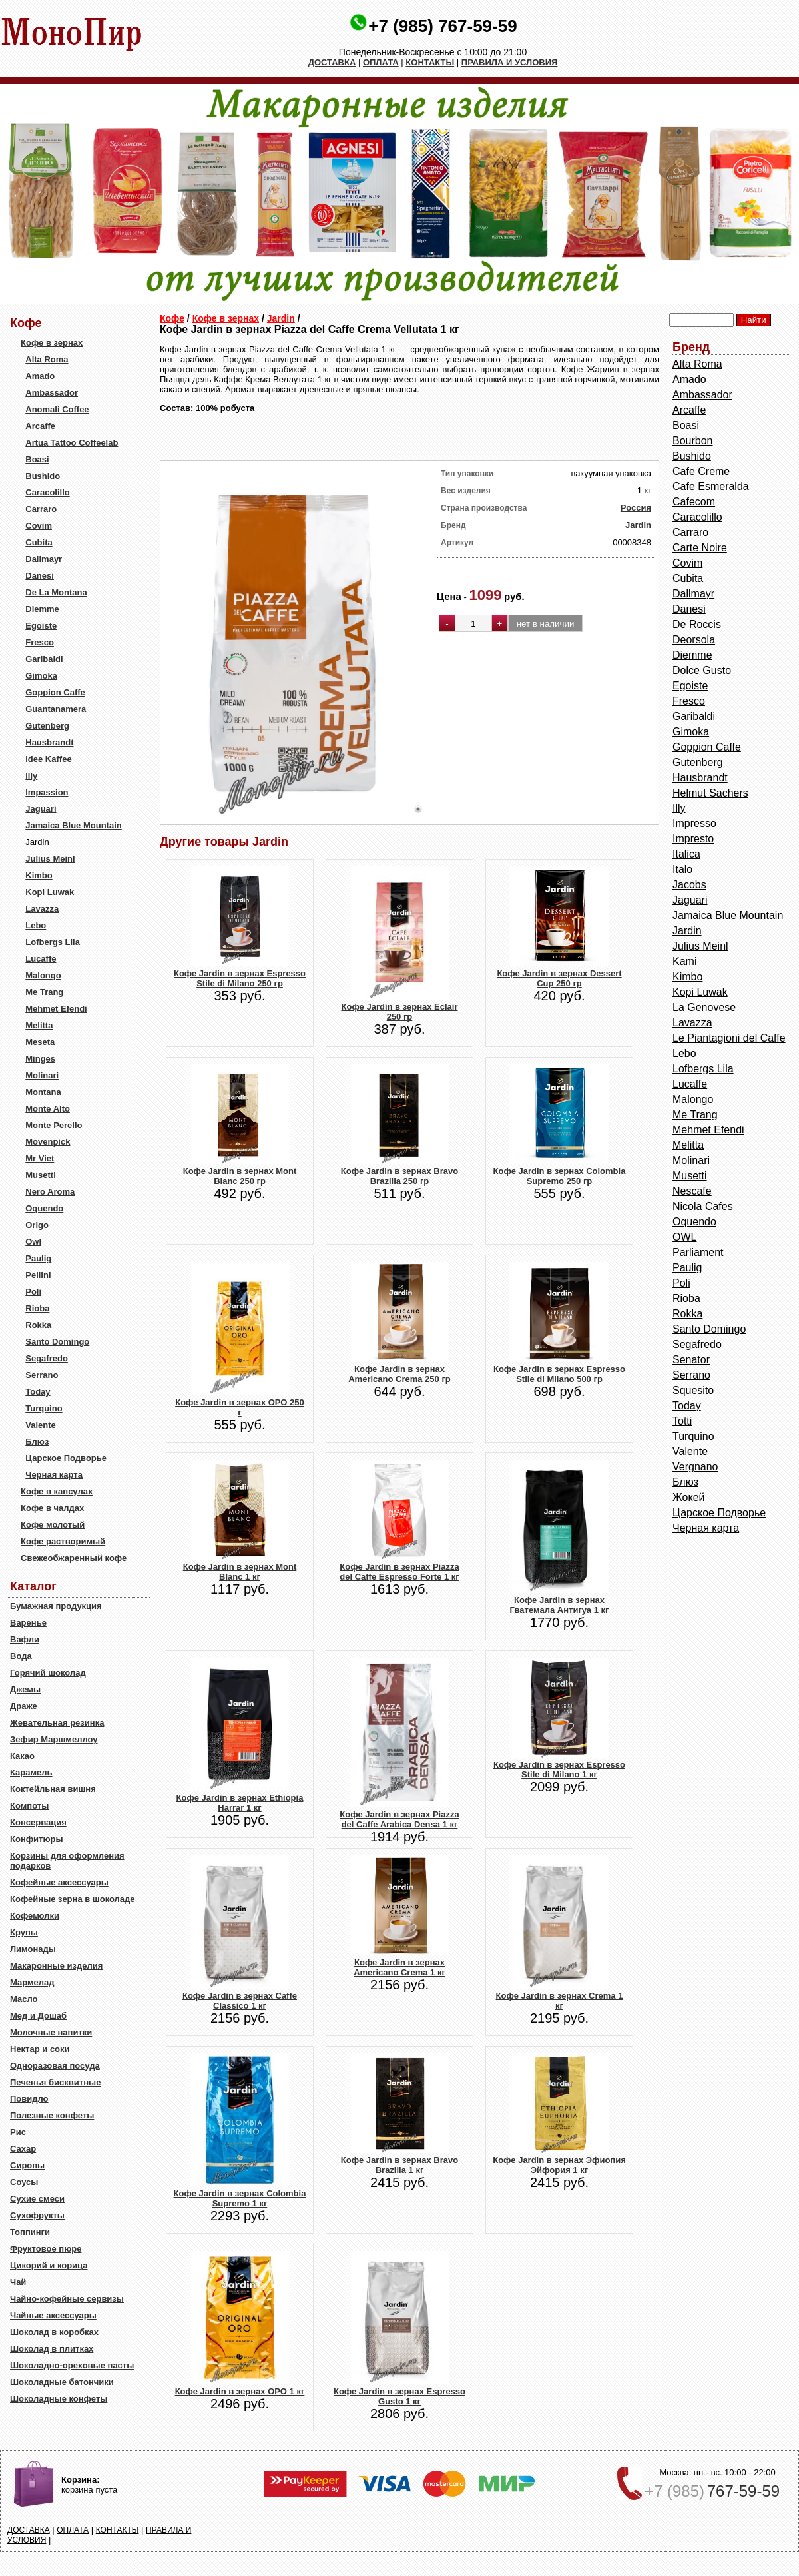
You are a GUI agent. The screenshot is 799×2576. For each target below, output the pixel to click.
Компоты (29, 1806)
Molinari (42, 1075)
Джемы (25, 1689)
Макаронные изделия (56, 1966)
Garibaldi (44, 659)
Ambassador (51, 393)
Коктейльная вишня (53, 1789)
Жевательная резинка (57, 1723)
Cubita (38, 542)
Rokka (38, 1325)
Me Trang (44, 992)
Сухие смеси (37, 2199)
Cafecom (693, 501)
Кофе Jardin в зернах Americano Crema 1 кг (399, 1967)
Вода (21, 1656)
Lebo (35, 925)
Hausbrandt (49, 742)
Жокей (688, 1497)
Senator (691, 1359)
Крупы (24, 1932)
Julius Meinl (50, 859)
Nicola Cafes (702, 1206)
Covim (38, 526)
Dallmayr (43, 559)
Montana (43, 1092)
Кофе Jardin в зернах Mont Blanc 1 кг (240, 1572)
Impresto (693, 838)
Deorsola (693, 639)
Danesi (39, 576)
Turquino (43, 1408)
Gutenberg (47, 726)
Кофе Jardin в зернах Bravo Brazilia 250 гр (399, 1176)
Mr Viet (39, 1158)
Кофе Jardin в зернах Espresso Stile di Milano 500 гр (559, 1374)
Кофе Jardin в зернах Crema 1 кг (559, 2001)
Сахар (23, 2149)
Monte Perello (53, 1125)
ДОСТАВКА (332, 62)
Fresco (39, 642)
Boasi (37, 459)
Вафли (24, 1639)
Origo (37, 1225)
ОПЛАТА (381, 62)
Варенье (28, 1623)
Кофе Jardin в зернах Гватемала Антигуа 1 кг (559, 1605)
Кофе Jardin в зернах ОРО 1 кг (240, 2391)
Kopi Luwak (49, 892)
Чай (18, 2282)
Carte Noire (699, 547)
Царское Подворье (66, 1458)
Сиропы (27, 2165)
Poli (33, 1292)
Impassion (46, 792)
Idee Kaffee (48, 759)
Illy (31, 776)
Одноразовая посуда (55, 2066)
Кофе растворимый (63, 1541)
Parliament (697, 1252)
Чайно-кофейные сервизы (67, 2299)
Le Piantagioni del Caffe (729, 1038)
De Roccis (696, 624)
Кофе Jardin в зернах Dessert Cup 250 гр (559, 978)
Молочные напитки (51, 2032)
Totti (682, 1421)
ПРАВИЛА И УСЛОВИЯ (509, 62)
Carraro (41, 509)
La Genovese (704, 1007)
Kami (684, 961)
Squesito (693, 1390)
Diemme (42, 609)
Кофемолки (34, 1916)
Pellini (38, 1275)
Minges (40, 1059)
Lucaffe (40, 959)
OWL (684, 1237)
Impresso (694, 823)
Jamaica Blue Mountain (73, 825)
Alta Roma (46, 359)
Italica (686, 854)
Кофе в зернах (52, 343)
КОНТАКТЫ (429, 62)
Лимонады (33, 1949)
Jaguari (40, 809)
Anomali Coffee (57, 409)
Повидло (29, 2099)
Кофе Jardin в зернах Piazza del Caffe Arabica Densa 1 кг (399, 1819)
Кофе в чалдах (52, 1508)
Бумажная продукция (56, 1606)
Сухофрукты (37, 2215)
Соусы (24, 2182)
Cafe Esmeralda (710, 486)
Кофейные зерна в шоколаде (72, 1899)
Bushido (42, 476)
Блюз (37, 1442)
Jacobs (689, 884)
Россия (636, 508)
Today (37, 1392)
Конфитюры (36, 1839)
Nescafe (692, 1191)
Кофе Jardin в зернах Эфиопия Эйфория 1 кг (559, 2165)
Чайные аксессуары (53, 2315)
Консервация (38, 1822)
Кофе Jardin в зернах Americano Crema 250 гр (399, 1374)
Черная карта (54, 1475)
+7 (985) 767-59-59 (442, 26)
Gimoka (41, 676)
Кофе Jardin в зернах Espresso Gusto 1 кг (399, 2396)
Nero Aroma (50, 1192)
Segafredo (46, 1358)
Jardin (281, 318)
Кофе (172, 318)
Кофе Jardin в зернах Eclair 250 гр (400, 1012)
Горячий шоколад (48, 1673)
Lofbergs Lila (52, 942)
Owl (33, 1242)
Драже (23, 1706)
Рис (18, 2132)
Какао (22, 1756)
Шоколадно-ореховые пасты (72, 2365)
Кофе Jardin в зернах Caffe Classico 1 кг (239, 2001)
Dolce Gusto (701, 670)
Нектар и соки (40, 2049)
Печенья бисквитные (55, 2082)
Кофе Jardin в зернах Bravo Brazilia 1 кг (399, 2165)
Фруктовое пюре (45, 2249)
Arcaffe (40, 426)
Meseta (40, 1042)
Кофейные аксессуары (59, 1882)
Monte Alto (47, 1109)
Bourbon (692, 440)
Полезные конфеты (52, 2115)
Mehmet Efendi (56, 1009)
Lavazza (42, 909)
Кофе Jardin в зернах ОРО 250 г (239, 1407)
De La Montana (56, 592)
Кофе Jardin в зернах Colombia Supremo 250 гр (559, 1176)
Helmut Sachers (710, 793)
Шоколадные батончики (62, 2382)
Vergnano (695, 1466)
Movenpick (47, 1142)
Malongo (43, 975)
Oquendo (44, 1208)
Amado (40, 376)
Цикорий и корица (49, 2265)
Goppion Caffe (55, 692)
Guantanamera (55, 709)
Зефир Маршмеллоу (53, 1739)
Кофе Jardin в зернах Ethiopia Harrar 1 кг (240, 1803)
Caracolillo (47, 492)
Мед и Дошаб (38, 2016)
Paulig (38, 1258)
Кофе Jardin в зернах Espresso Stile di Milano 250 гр (240, 978)
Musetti (40, 1175)
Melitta (39, 1025)
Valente (40, 1425)
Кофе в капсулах (57, 1491)
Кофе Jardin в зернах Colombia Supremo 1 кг (240, 2198)
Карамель (31, 1772)
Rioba (37, 1308)
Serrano (41, 1375)
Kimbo (38, 875)
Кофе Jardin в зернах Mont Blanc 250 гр (240, 1176)
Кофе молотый (53, 1525)
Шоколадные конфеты (58, 2399)
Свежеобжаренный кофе (74, 1558)
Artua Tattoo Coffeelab (71, 443)
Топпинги (30, 2232)
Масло (23, 1999)
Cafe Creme (701, 471)
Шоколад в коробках (54, 2332)
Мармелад (32, 1982)
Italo (682, 869)
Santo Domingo (57, 1342)
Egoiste (41, 626)
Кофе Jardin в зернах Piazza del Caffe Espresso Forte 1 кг (399, 1572)
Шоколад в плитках (51, 2349)
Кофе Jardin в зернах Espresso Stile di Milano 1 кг (559, 1769)
